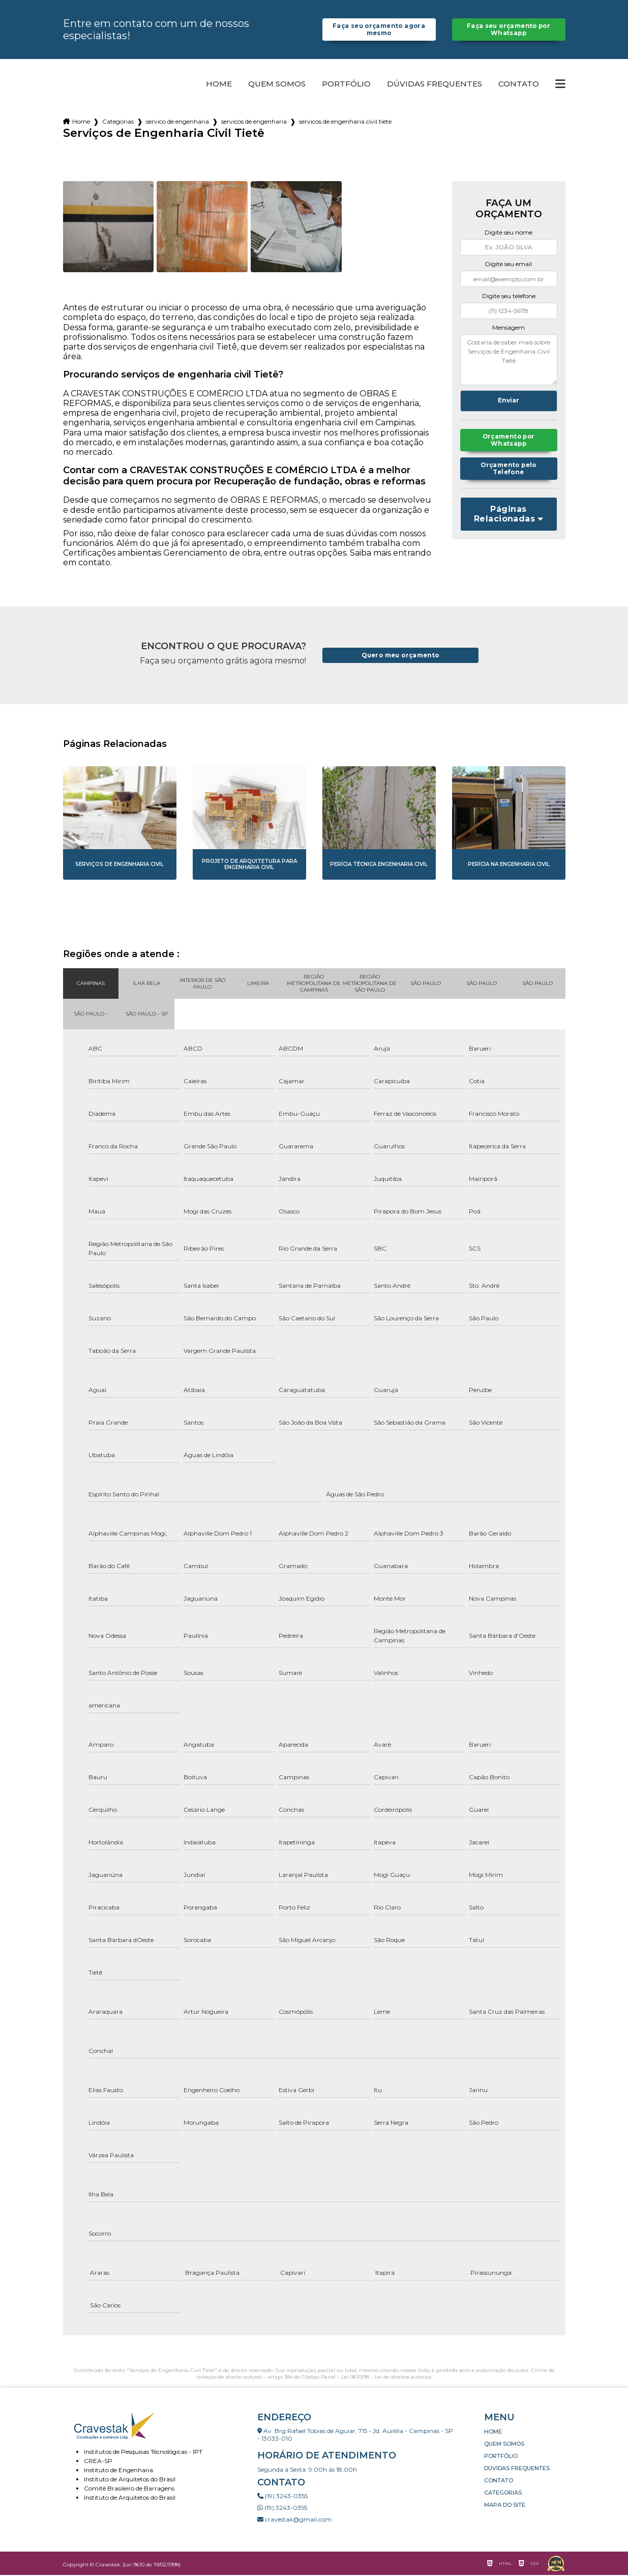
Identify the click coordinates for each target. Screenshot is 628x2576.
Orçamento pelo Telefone (508, 472)
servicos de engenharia (254, 122)
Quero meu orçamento (400, 656)
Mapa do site (504, 2505)
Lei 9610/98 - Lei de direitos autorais (386, 2378)
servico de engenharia (177, 122)
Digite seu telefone (508, 297)
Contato (518, 85)
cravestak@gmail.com (294, 2520)
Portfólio (346, 85)
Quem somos (277, 85)
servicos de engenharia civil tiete (345, 122)
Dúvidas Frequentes (434, 85)
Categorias (118, 122)
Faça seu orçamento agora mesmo (379, 30)
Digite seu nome (508, 233)
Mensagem (508, 328)
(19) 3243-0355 (282, 2497)
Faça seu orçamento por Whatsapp (508, 30)
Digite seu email (508, 265)
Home (219, 85)
